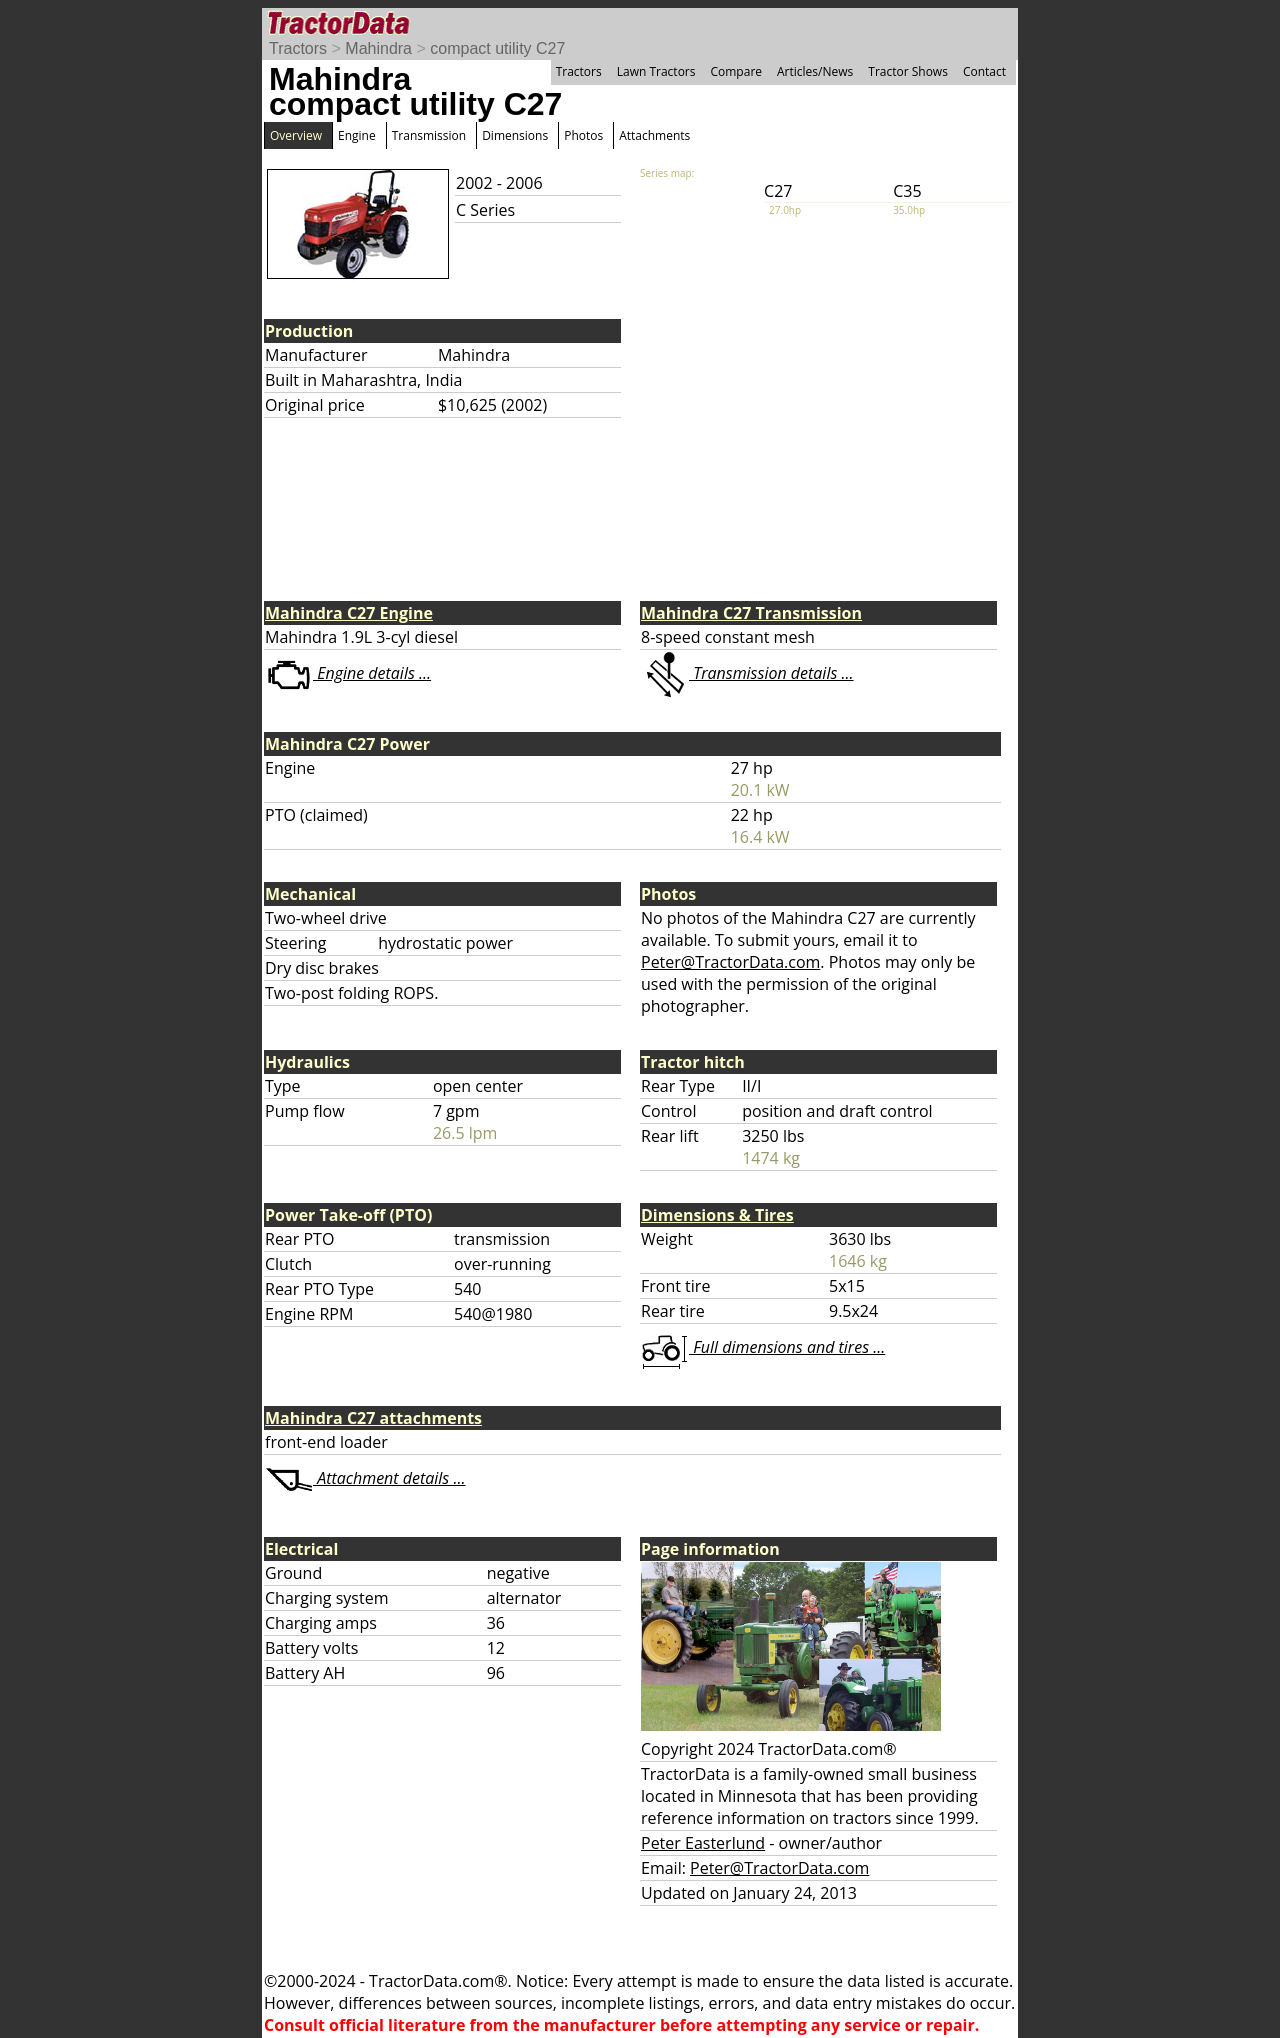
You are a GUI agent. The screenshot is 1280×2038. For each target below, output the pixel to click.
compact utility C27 (497, 48)
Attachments (654, 135)
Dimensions (515, 135)
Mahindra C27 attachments (373, 1418)
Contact (984, 71)
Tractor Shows (908, 71)
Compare (736, 71)
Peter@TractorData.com (730, 962)
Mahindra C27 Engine (349, 613)
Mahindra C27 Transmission (751, 613)
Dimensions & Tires (717, 1215)
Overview (296, 135)
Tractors (298, 48)
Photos (583, 135)
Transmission (429, 135)
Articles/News (815, 71)
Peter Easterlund (703, 1843)
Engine (357, 135)
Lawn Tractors (656, 71)
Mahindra (378, 48)
